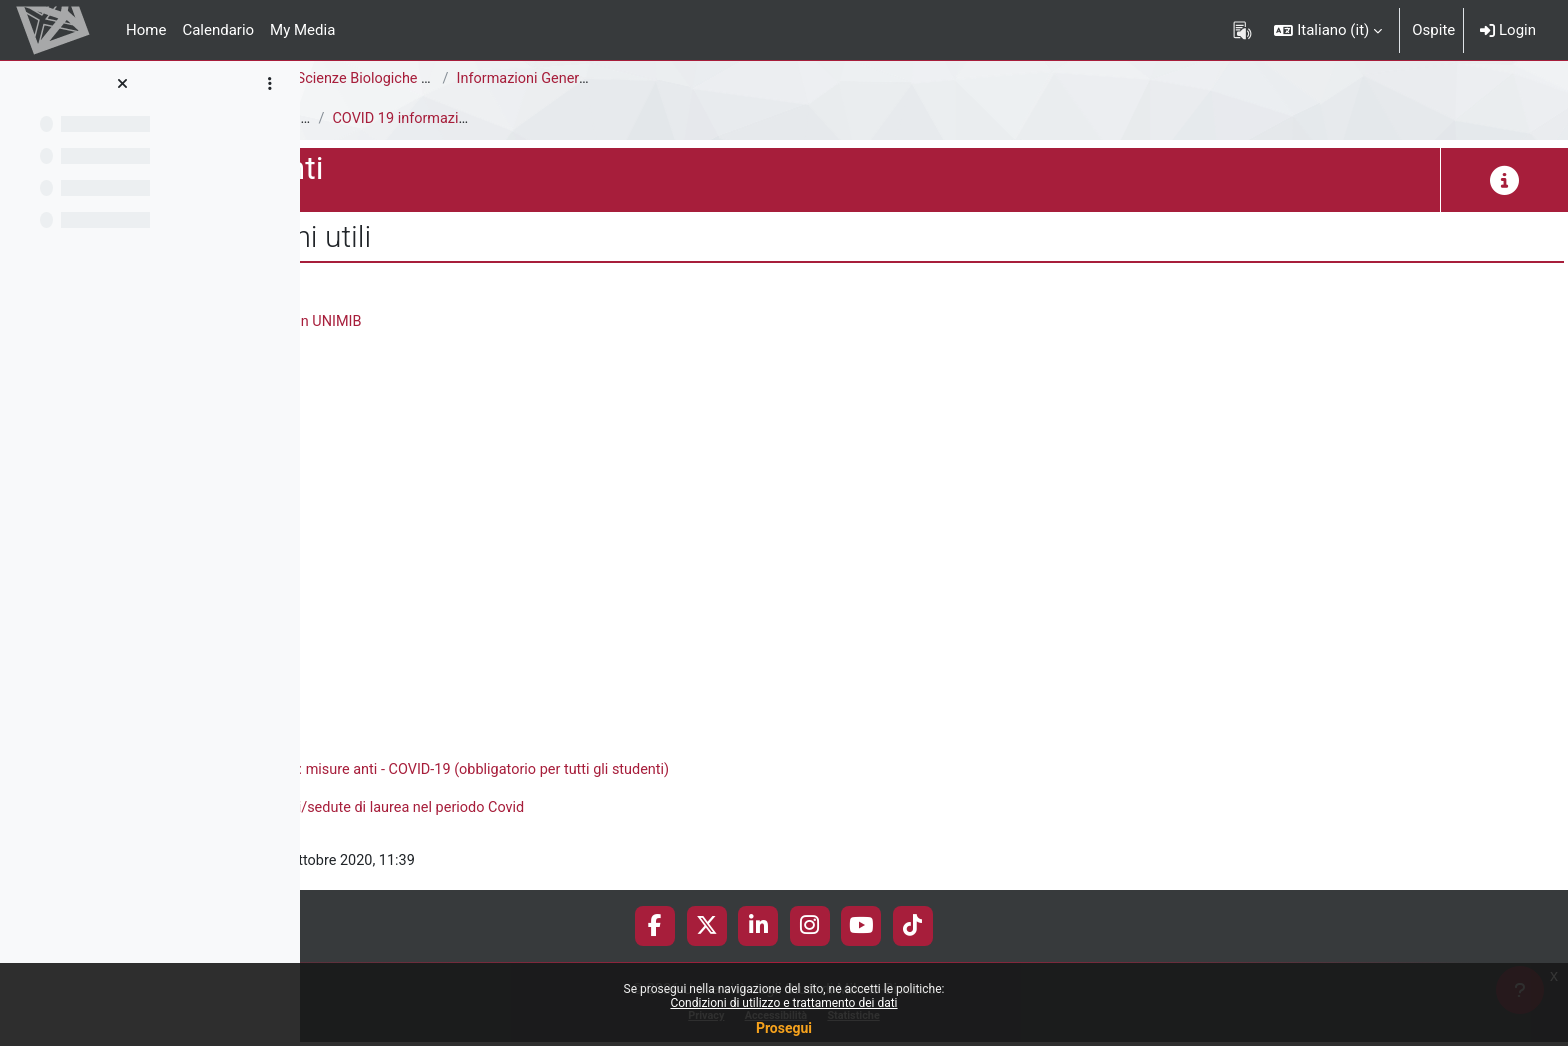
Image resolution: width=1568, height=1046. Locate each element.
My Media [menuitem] (302, 30)
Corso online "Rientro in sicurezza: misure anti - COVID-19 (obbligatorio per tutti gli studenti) (687, 772)
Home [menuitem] (146, 30)
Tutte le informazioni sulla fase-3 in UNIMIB (528, 322)
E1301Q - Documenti (386, 119)
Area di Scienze (367, 79)
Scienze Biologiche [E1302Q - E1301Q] (728, 79)
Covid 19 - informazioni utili (568, 119)
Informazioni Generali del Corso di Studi (892, 79)
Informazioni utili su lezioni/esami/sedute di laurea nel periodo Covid (612, 810)
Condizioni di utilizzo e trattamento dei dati (783, 1003)
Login (1508, 30)
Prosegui (784, 1028)
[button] (1328, 30)
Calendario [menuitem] (218, 30)
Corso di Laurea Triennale (526, 79)
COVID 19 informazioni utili (727, 119)
